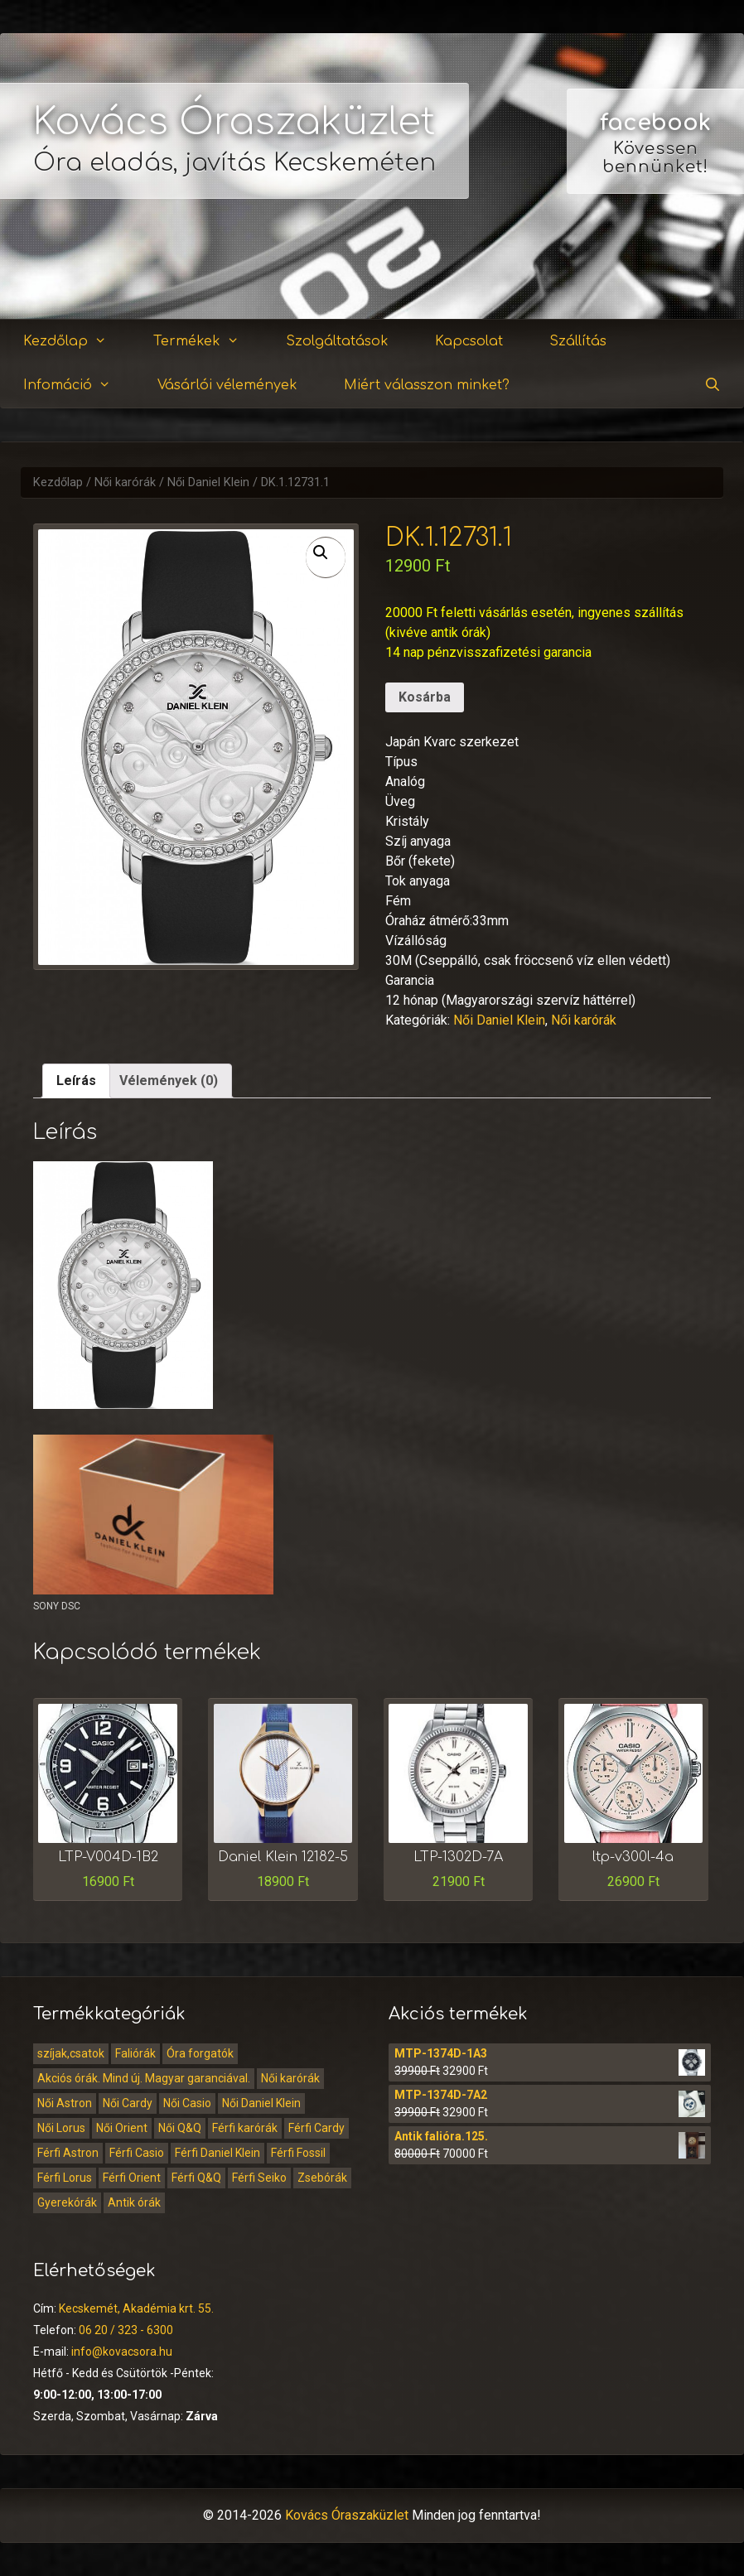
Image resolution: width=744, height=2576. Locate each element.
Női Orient (121, 2128)
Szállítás (577, 341)
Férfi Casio (136, 2152)
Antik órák (134, 2202)
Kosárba (425, 697)
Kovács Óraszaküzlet (234, 122)
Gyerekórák (67, 2202)
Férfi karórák (245, 2128)
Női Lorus (61, 2128)
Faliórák (135, 2053)
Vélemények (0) (168, 1080)
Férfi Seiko (259, 2177)
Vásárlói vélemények (227, 385)
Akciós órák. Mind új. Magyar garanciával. (143, 2078)
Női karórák (125, 482)
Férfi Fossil (298, 2152)
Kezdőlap (75, 341)
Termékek (206, 341)
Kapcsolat (469, 341)
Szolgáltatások (337, 341)
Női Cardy (127, 2103)
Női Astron (64, 2103)
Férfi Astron (68, 2152)
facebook (655, 122)
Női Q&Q (179, 2128)
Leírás (76, 1080)
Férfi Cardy (316, 2128)
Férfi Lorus (64, 2177)
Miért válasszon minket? (427, 385)
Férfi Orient (132, 2177)
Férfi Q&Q (196, 2177)
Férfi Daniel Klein (217, 2152)
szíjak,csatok (70, 2053)
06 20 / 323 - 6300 (126, 2330)
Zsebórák (322, 2177)
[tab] (76, 1081)
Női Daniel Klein (208, 482)
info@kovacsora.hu (121, 2351)
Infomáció (77, 385)
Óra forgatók (200, 2053)
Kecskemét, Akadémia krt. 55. (136, 2308)
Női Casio (187, 2103)
